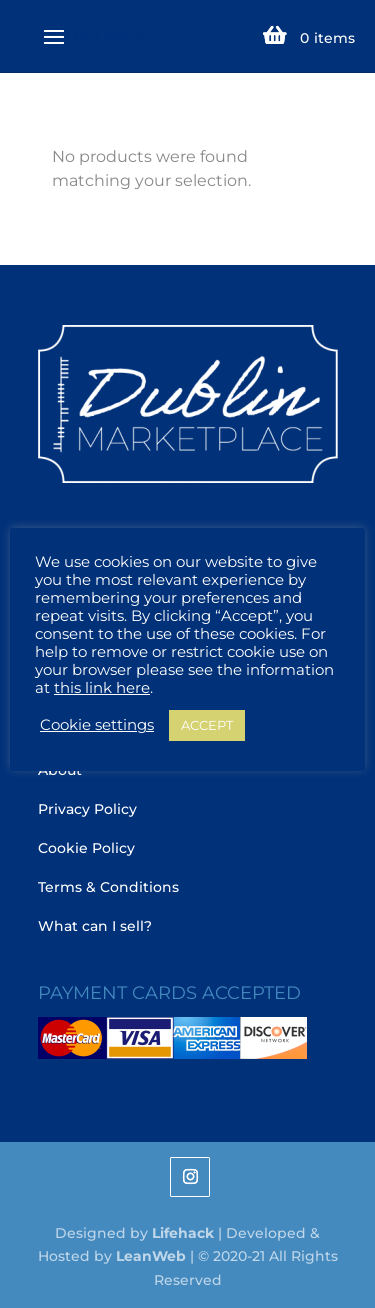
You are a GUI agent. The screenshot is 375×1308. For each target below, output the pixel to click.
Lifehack (183, 1233)
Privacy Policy (87, 809)
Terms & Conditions (108, 887)
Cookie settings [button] (97, 725)
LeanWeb (151, 1256)
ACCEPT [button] (207, 725)
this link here (102, 688)
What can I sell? (95, 926)
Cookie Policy (86, 848)
